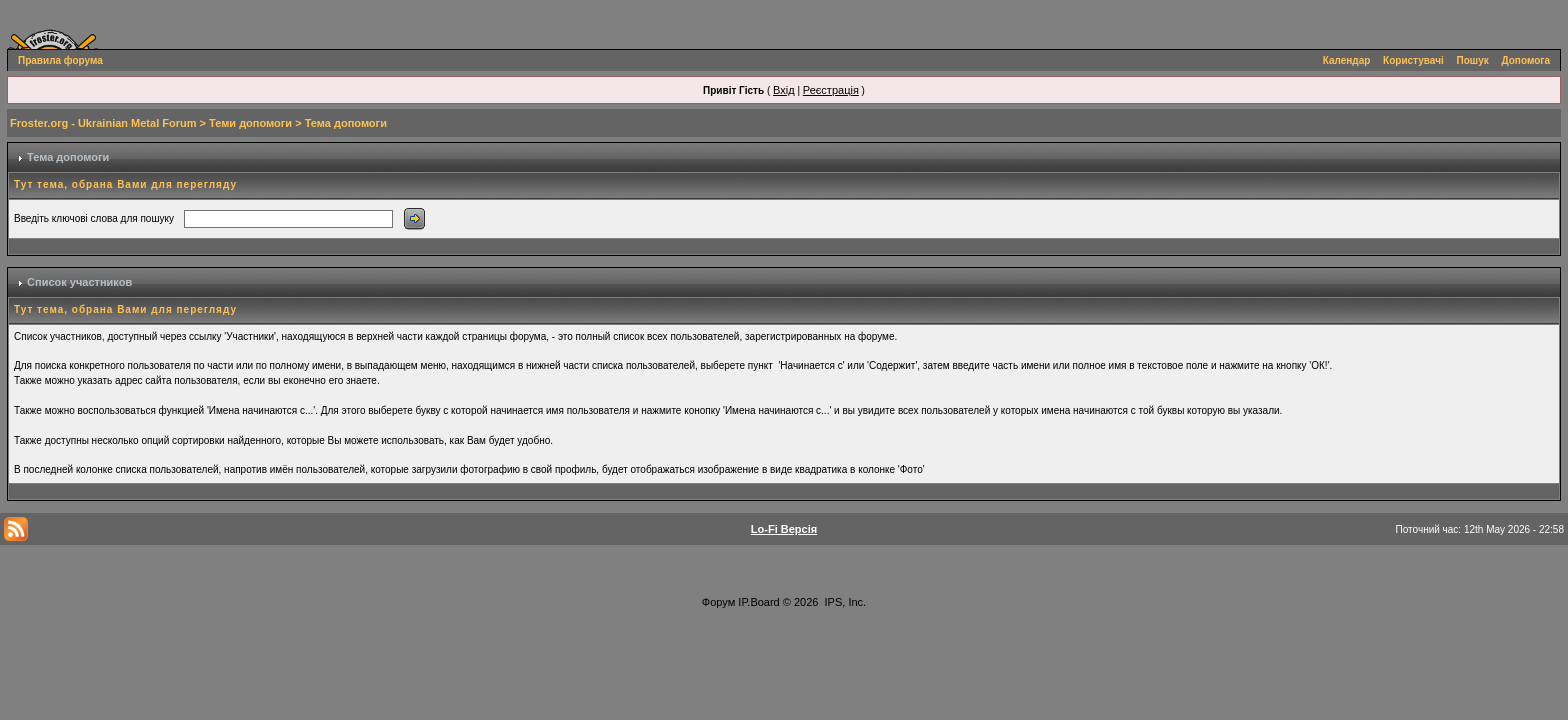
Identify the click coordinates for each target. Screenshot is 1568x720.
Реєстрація (831, 90)
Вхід (784, 90)
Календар (1347, 60)
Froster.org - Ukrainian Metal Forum (103, 123)
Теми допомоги (250, 123)
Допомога (1526, 60)
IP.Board (758, 602)
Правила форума (60, 60)
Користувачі (1413, 60)
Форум (718, 602)
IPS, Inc (844, 602)
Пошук (1473, 60)
